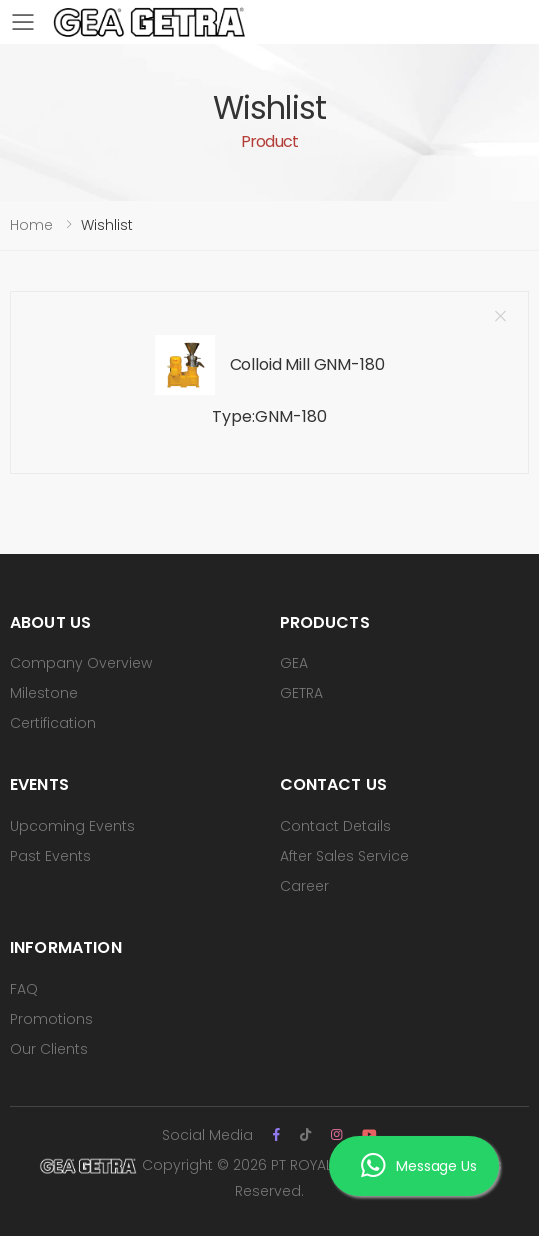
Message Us (418, 1166)
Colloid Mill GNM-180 (307, 364)
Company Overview (81, 663)
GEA (294, 663)
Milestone (44, 693)
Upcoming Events (72, 826)
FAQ (24, 989)
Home (31, 225)
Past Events (50, 856)
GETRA (301, 693)
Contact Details (335, 826)
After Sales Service (344, 856)
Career (304, 886)
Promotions (51, 1019)
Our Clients (49, 1049)
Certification (53, 723)
